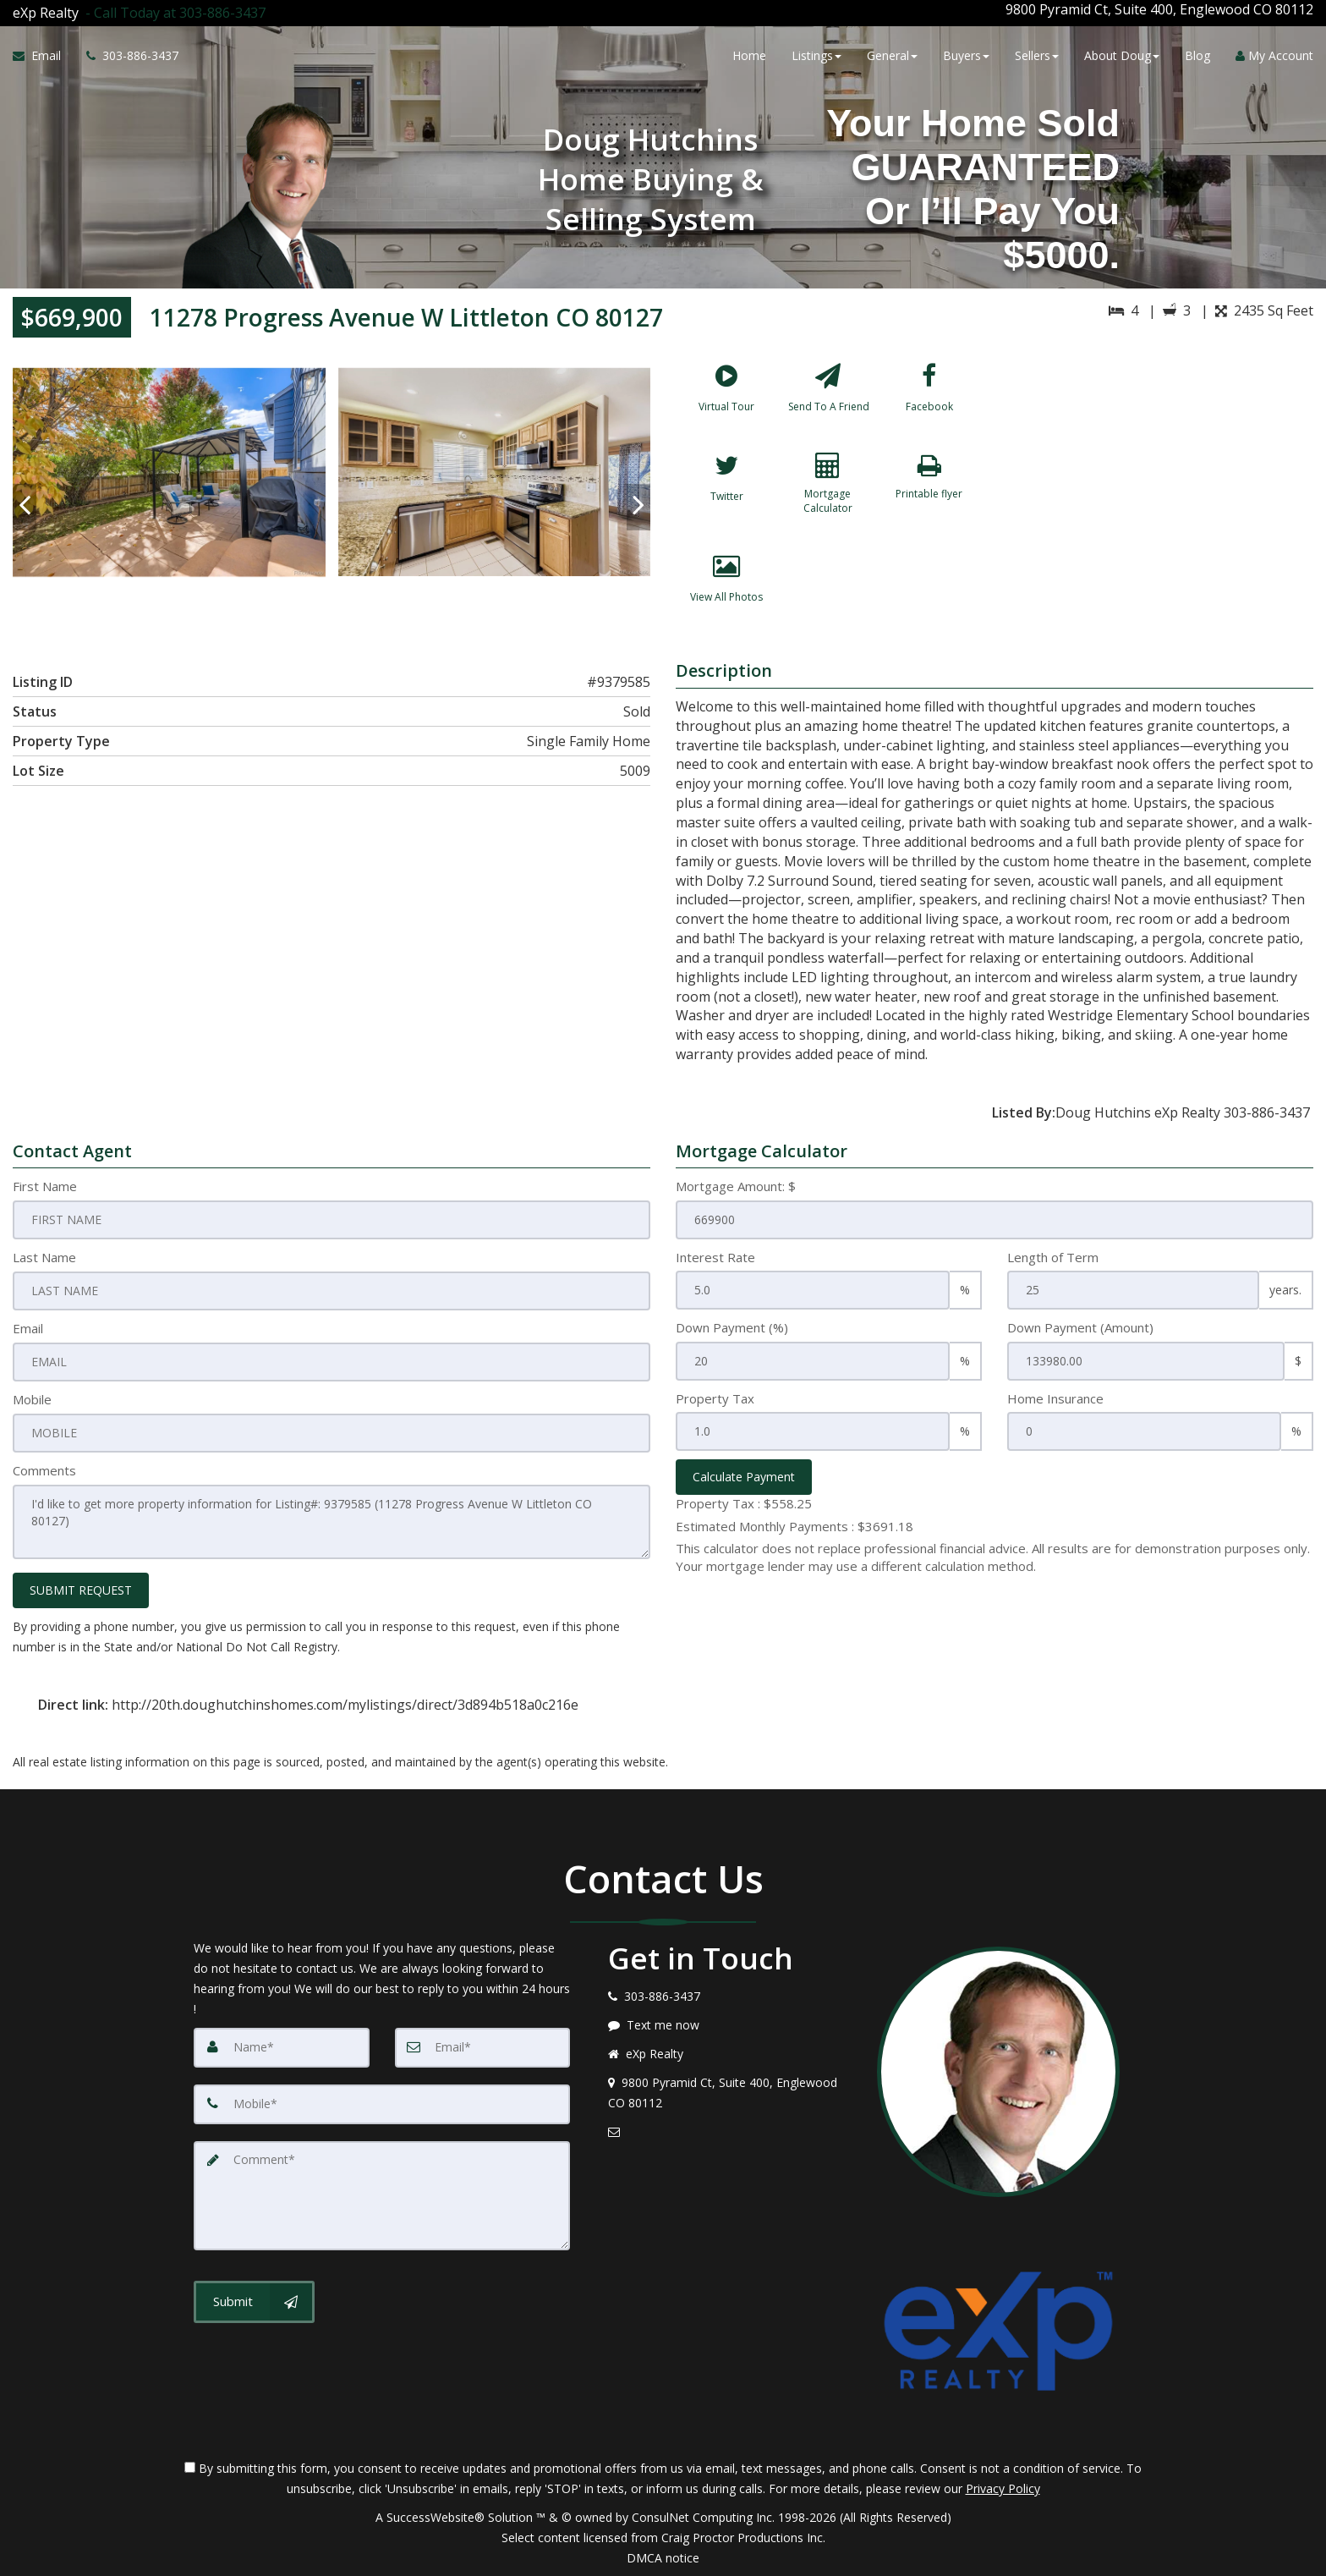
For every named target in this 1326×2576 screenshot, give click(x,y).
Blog (1197, 53)
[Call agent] (172, 9)
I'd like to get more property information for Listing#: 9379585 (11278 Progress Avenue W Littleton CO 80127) (331, 1522)
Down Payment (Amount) (1080, 1330)
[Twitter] (727, 499)
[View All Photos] (727, 600)
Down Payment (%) (732, 1330)
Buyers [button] (966, 53)
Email (28, 1330)
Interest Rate (715, 1259)
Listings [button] (816, 53)
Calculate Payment (744, 1480)
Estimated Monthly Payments (794, 1528)
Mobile (32, 1400)
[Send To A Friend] (828, 398)
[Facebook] (929, 398)
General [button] (892, 53)
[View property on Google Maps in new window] (1158, 474)
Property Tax (715, 1400)
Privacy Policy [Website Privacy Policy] (1003, 2488)
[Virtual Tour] (727, 398)
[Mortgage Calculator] (828, 499)
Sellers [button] (1037, 53)
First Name (45, 1189)
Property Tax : (744, 1506)
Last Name (44, 1259)
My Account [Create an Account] (1274, 53)
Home (749, 53)
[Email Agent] (43, 53)
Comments (44, 1472)
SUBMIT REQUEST (81, 1589)
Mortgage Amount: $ (736, 1189)
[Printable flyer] (929, 499)
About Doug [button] (1121, 53)
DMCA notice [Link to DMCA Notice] (663, 2557)
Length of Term (1053, 1259)
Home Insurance (1055, 1400)
